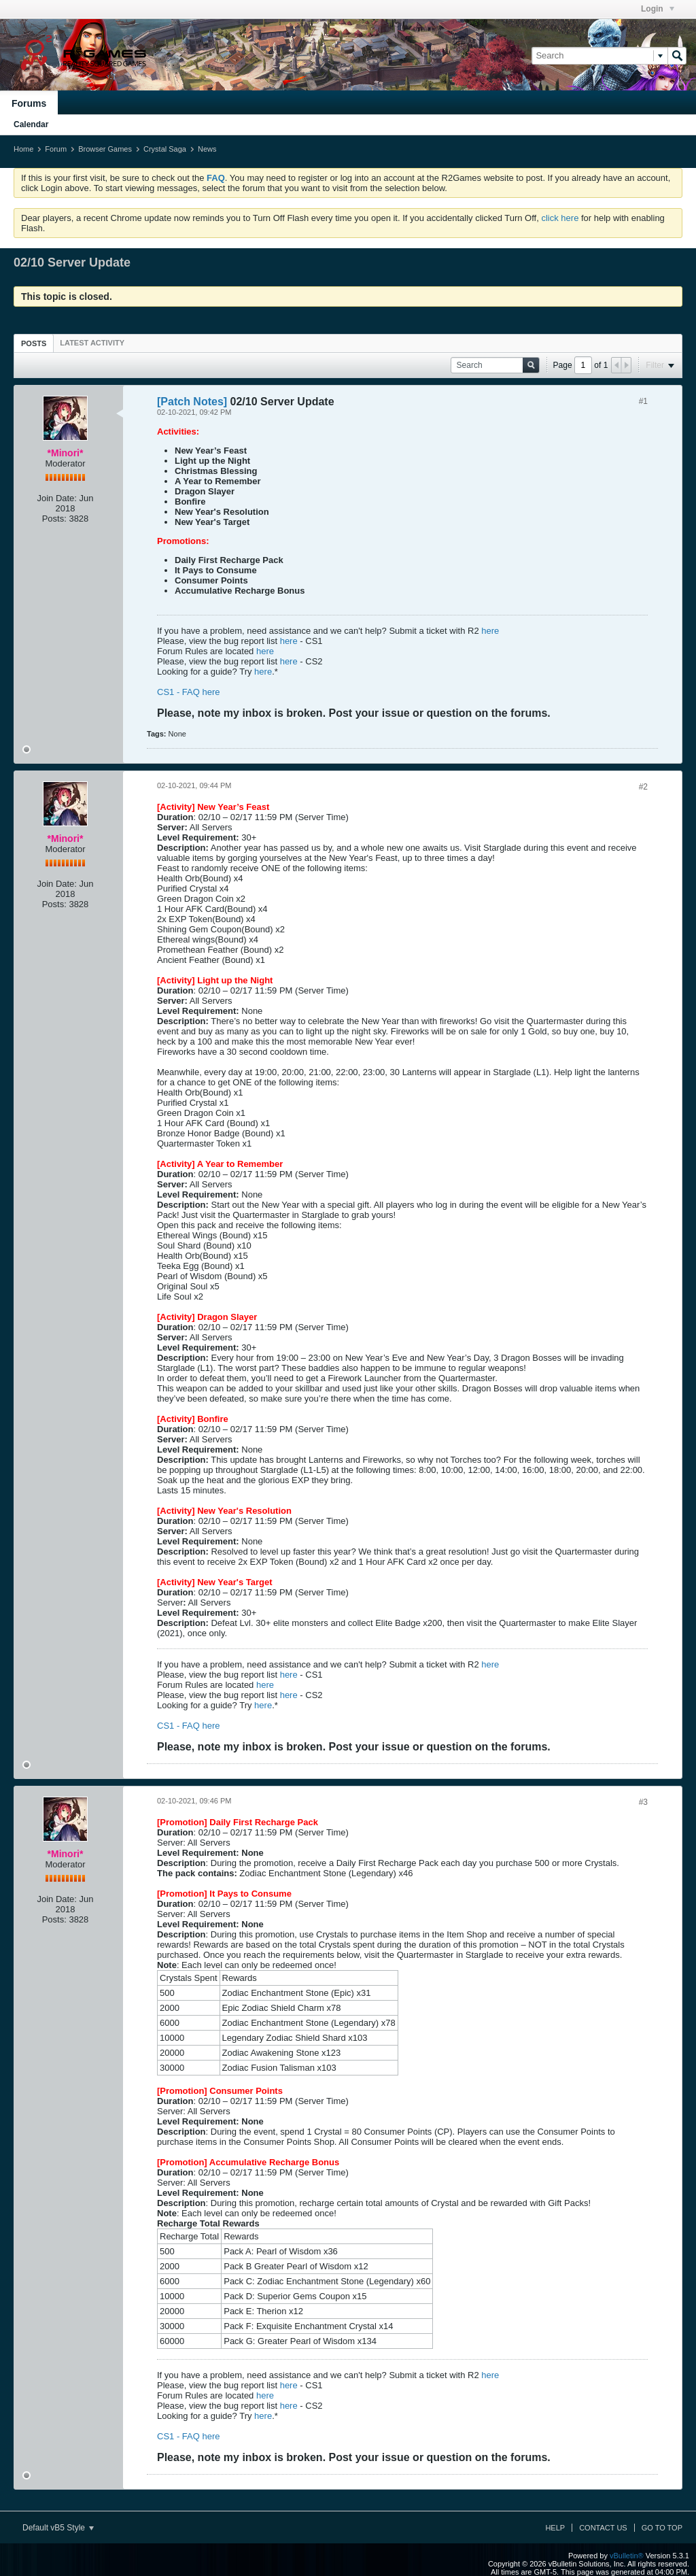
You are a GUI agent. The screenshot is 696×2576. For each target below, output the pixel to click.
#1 (643, 401)
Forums (29, 103)
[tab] (34, 343)
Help (555, 2528)
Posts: (54, 518)
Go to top (662, 2528)
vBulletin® (627, 2556)
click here (559, 218)
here (490, 631)
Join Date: (57, 498)
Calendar (31, 124)
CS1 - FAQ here (188, 692)
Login (657, 9)
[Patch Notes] (192, 401)
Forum (56, 149)
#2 (643, 787)
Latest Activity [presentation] (92, 343)
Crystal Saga (164, 149)
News (207, 149)
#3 (643, 1802)
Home (23, 149)
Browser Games (105, 149)
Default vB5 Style (58, 2527)
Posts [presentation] (33, 343)
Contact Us (603, 2528)
